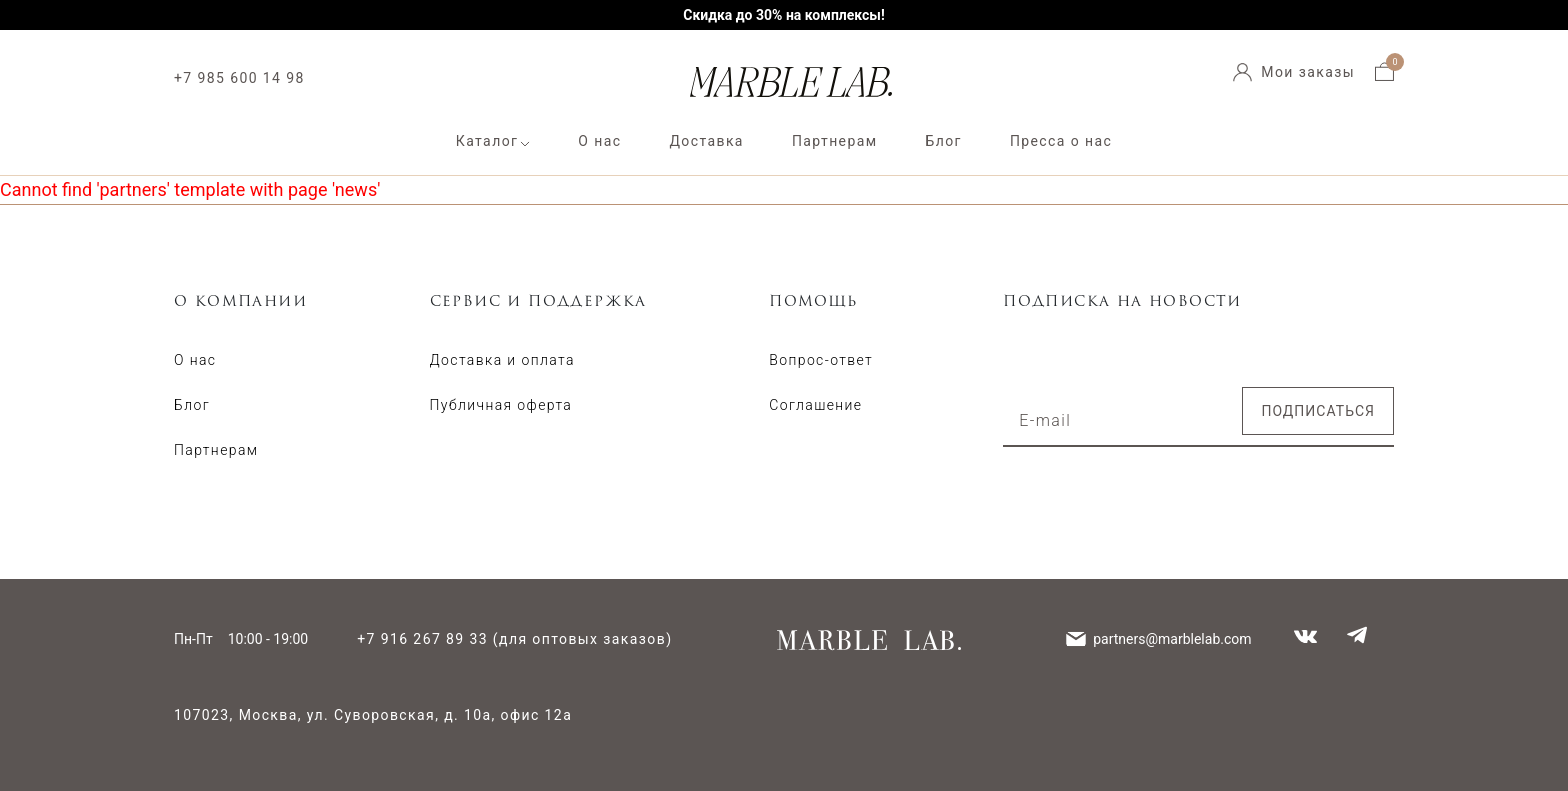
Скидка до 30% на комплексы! (784, 15)
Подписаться (1318, 411)
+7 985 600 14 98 (239, 78)
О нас (599, 141)
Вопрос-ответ (821, 360)
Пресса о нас (1061, 141)
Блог (944, 141)
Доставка (706, 141)
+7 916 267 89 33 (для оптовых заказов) (514, 639)
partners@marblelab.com (1172, 639)
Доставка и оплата (502, 360)
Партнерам (835, 141)
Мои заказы (1308, 72)
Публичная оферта (501, 405)
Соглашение (815, 405)
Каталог (487, 141)
